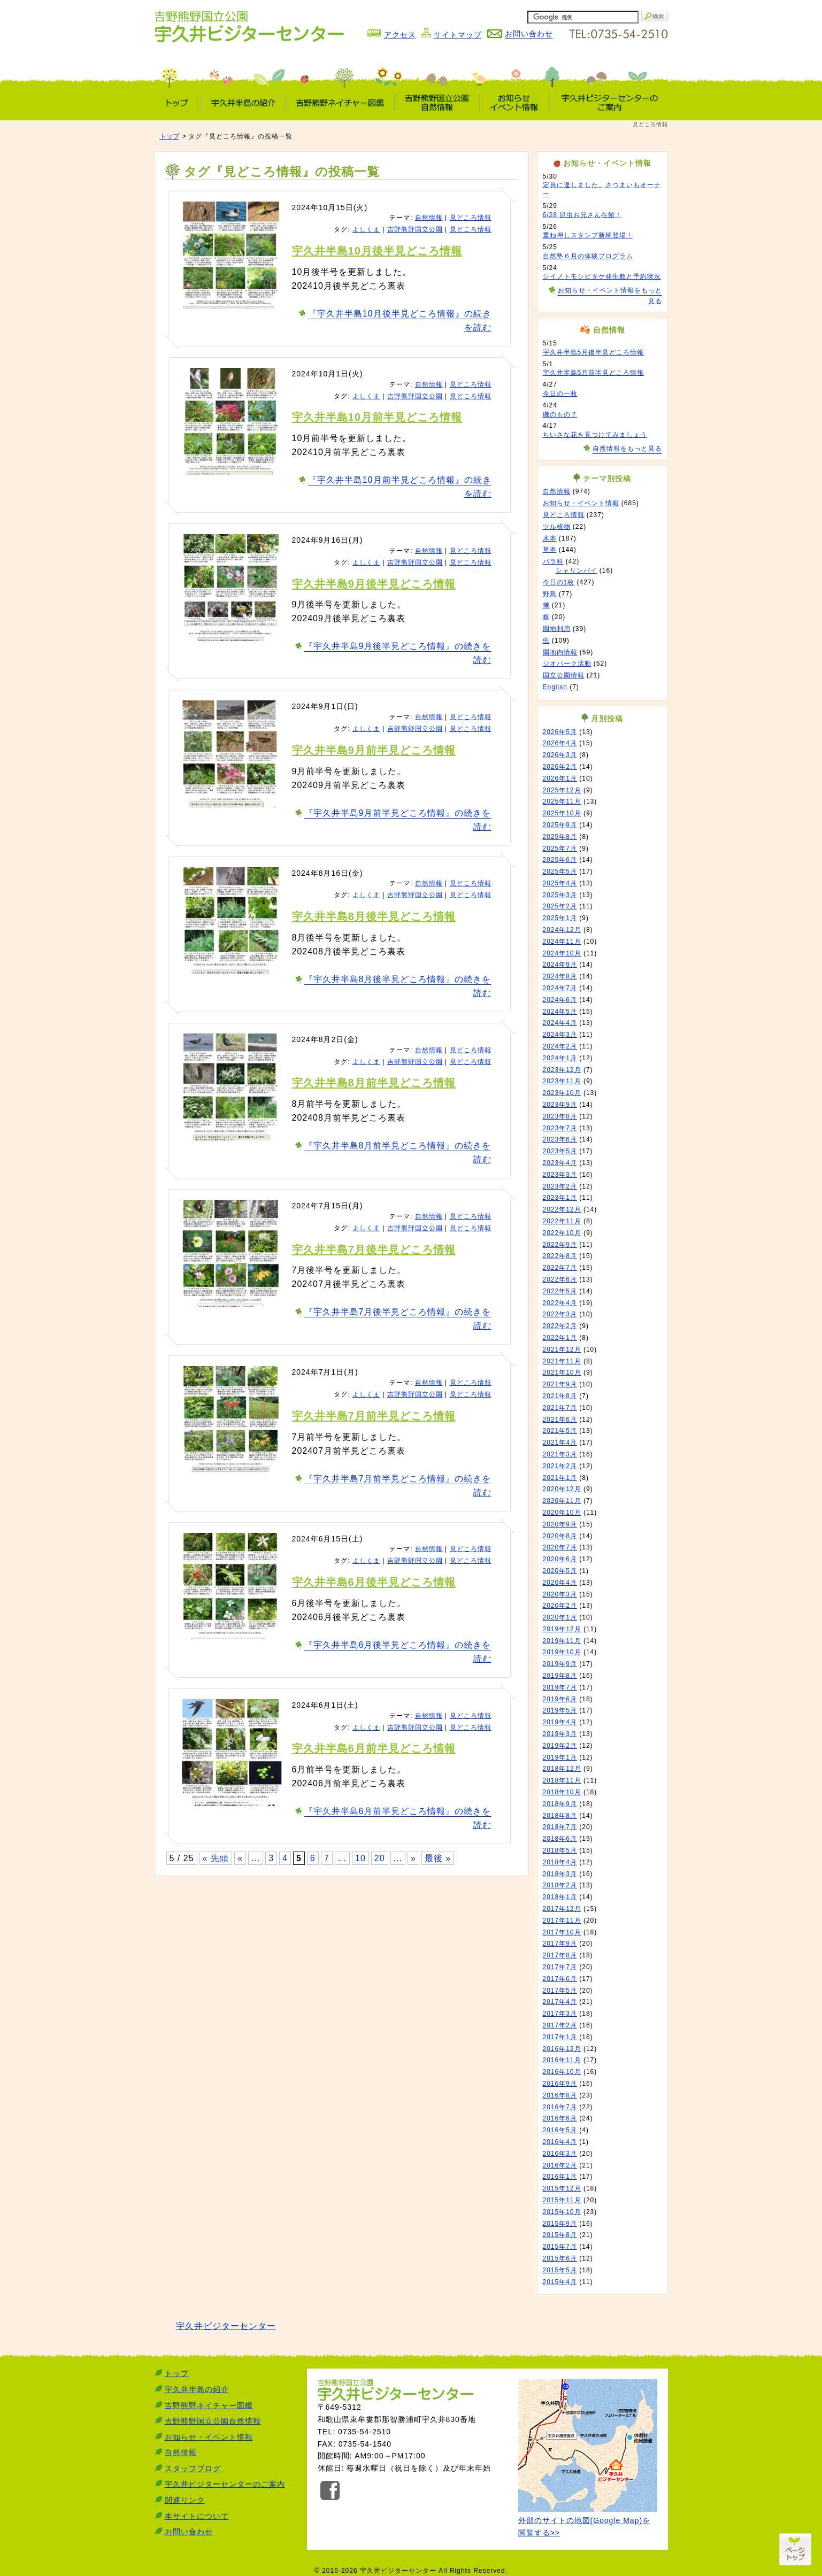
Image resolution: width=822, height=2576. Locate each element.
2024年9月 (560, 964)
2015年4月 (560, 2282)
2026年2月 (560, 766)
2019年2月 (560, 1745)
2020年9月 (560, 1524)
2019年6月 (560, 1699)
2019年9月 (560, 1664)
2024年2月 (560, 1046)
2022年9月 (560, 1244)
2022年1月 (560, 1337)
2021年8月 (560, 1396)
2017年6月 (560, 1979)
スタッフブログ (193, 2468)
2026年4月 (560, 743)
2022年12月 (562, 1209)
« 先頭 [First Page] (216, 1858)
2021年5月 (560, 1430)
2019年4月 (560, 1722)
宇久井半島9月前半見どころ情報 (374, 750)
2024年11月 (562, 941)
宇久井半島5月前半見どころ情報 (593, 372)
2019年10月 (562, 1652)
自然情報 (429, 217)
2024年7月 (560, 988)
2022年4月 (560, 1303)
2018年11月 (562, 1780)
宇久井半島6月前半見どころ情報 (374, 1748)
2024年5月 (560, 1011)
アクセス (400, 34)
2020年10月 (562, 1512)
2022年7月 (560, 1267)
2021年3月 (560, 1454)
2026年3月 (560, 755)
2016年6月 (560, 2118)
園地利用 (557, 629)
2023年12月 (562, 1070)
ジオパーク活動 (567, 663)
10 (360, 1858)
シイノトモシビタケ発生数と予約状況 (602, 276)
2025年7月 (560, 848)
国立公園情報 (564, 675)
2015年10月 (562, 2212)
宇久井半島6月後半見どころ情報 (374, 1582)
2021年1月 (560, 1478)
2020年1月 (560, 1617)
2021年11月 (562, 1361)
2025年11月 (562, 801)
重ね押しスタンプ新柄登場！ (588, 235)
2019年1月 (560, 1757)
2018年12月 (562, 1768)
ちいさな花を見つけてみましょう (595, 434)
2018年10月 (562, 1792)
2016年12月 (562, 2049)
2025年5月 (560, 871)
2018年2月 (560, 1885)
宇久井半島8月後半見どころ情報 (374, 916)
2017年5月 (560, 1990)
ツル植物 (557, 526)
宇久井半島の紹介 (197, 2389)
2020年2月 (560, 1605)
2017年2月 (560, 2025)
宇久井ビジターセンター (226, 2326)
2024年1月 (560, 1058)
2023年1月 (560, 1197)
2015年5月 (560, 2270)
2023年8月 (560, 1116)
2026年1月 (560, 778)
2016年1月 (560, 2176)
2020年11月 (562, 1501)
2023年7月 (560, 1128)
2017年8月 (560, 1955)
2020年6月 (560, 1559)
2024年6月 (560, 1000)
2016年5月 (560, 2130)
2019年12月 (562, 1629)
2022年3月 (560, 1314)
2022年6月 (560, 1279)
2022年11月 (562, 1221)
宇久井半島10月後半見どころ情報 (377, 251)
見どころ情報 (470, 217)
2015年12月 (562, 2188)
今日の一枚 (560, 393)
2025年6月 (560, 859)
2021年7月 (560, 1408)
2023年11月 (562, 1081)
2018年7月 (560, 1827)
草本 (550, 549)
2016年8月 (560, 2095)
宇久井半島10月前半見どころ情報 (377, 417)
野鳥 (550, 594)
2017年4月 (560, 2002)
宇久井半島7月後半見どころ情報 (374, 1249)
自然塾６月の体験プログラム (588, 256)
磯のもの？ (560, 414)
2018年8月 (560, 1815)
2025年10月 (562, 813)
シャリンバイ (576, 570)
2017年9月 (560, 1943)
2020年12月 (562, 1489)
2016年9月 (560, 2083)
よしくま (366, 229)
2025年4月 (560, 883)
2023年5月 (560, 1151)
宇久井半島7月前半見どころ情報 (374, 1416)
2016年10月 (562, 2072)
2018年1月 (560, 1897)
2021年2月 (560, 1466)
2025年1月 (560, 918)
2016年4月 (560, 2142)
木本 (550, 538)
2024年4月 (560, 1023)
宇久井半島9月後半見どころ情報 (374, 584)
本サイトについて (197, 2516)
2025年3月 (560, 895)
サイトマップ (458, 34)
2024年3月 (560, 1034)
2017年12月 (562, 1908)
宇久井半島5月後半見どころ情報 (593, 352)
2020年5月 (560, 1571)
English (555, 687)
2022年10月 (562, 1233)
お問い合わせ (189, 2531)
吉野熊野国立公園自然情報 (213, 2421)
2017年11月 (562, 1920)
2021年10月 (562, 1372)
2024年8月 (560, 976)
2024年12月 (562, 930)
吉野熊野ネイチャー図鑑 (209, 2405)
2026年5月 (560, 732)
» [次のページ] (413, 1858)
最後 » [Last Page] (438, 1858)
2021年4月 (560, 1442)
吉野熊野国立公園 (415, 229)
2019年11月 (562, 1641)
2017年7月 (560, 1967)
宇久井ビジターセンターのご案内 (225, 2484)
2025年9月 (560, 825)
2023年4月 (560, 1163)
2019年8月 (560, 1675)
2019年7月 (560, 1687)
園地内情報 (560, 652)
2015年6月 (560, 2258)
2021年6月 (560, 1419)
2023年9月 (560, 1104)
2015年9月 (560, 2223)
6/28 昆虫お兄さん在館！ (583, 215)
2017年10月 (562, 1932)
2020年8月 (560, 1536)
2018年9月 (560, 1804)
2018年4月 (560, 1862)
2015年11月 (562, 2200)
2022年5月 (560, 1291)
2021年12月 (562, 1349)
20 (379, 1858)
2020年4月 (560, 1582)
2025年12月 (562, 790)
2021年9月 (560, 1384)
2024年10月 (562, 953)
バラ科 (553, 561)
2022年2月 (560, 1326)
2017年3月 (560, 2013)
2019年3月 (560, 1734)
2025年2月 (560, 906)
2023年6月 (560, 1139)
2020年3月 (560, 1594)
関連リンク (185, 2500)
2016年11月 (562, 2060)
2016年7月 (560, 2107)
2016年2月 (560, 2165)
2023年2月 (560, 1186)
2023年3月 (560, 1174)
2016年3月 (560, 2153)
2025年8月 (560, 836)
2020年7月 (560, 1547)
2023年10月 (562, 1093)
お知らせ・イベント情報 (581, 503)
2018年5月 (560, 1850)
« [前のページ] (240, 1858)
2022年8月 (560, 1256)
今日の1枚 (559, 582)
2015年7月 (560, 2246)
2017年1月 (560, 2037)
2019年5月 (560, 1710)
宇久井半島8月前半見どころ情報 (374, 1083)
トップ (169, 136)
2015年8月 (560, 2235)
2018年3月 (560, 1874)
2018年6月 (560, 1838)
